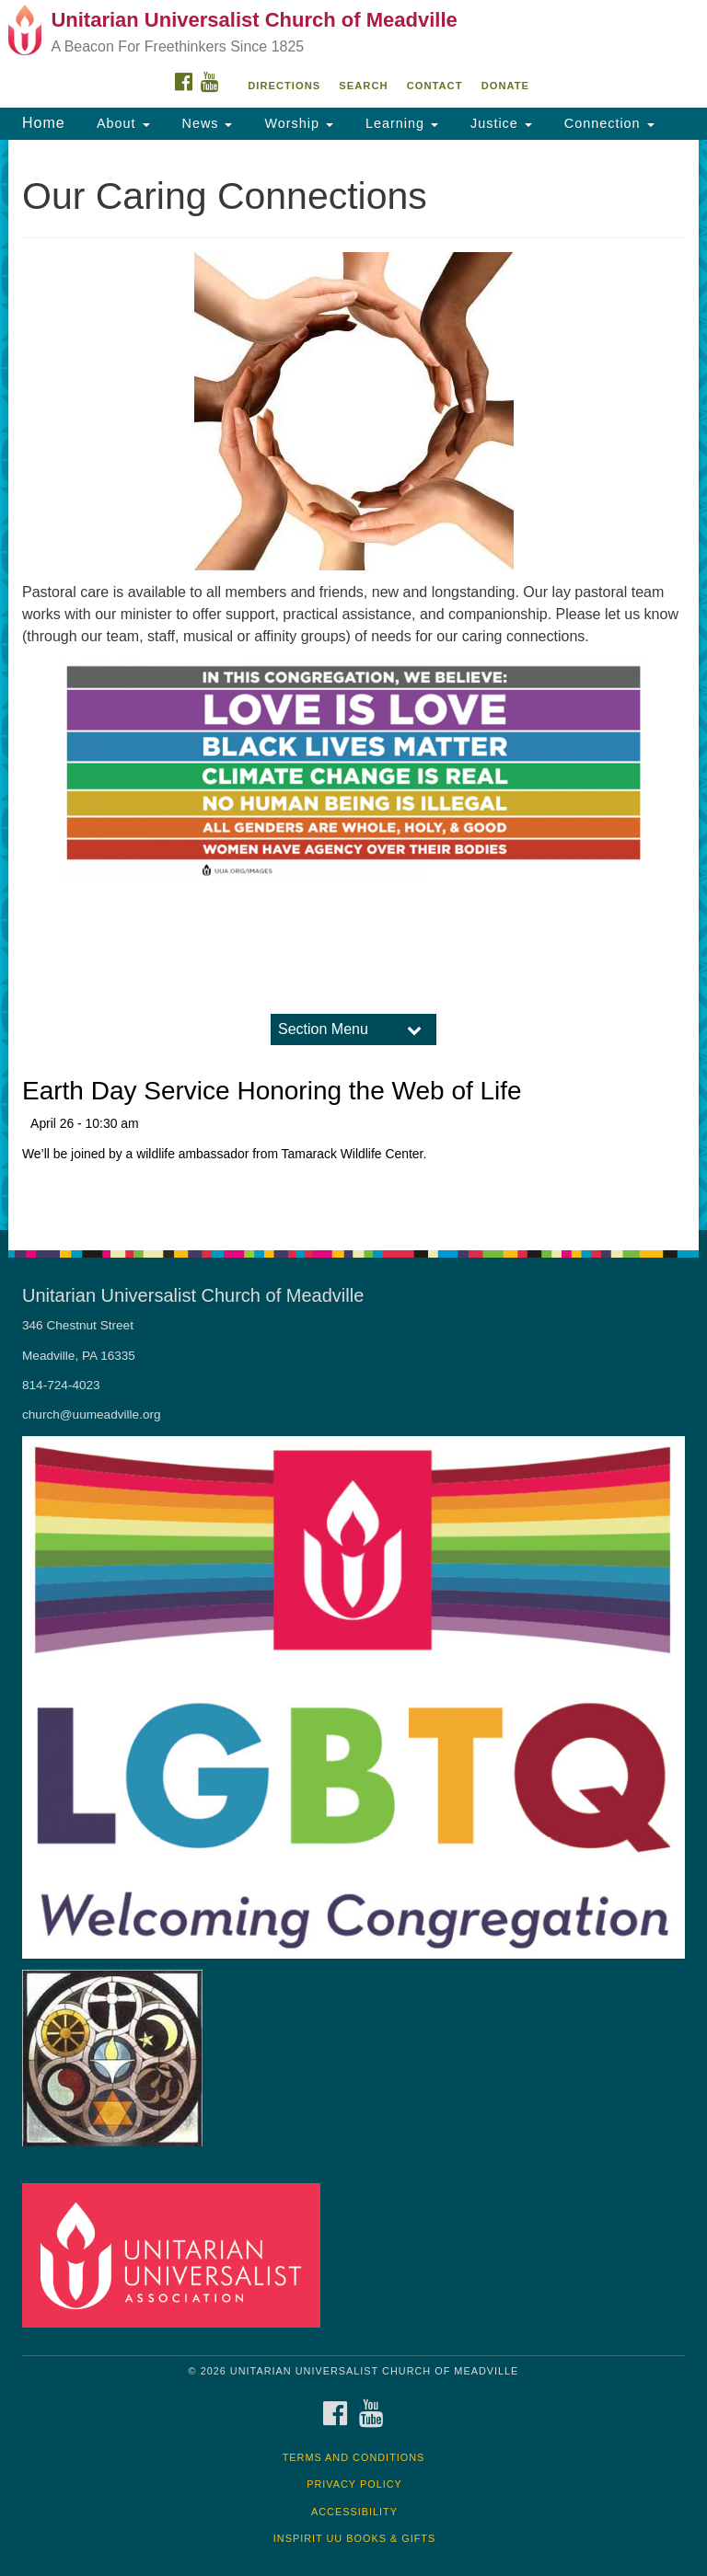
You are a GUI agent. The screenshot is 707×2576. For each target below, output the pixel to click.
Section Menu (323, 1029)
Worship (296, 123)
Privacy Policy (354, 2484)
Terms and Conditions (354, 2457)
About (121, 123)
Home (43, 123)
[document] (353, 685)
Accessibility (354, 2511)
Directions (284, 85)
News (205, 123)
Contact (435, 85)
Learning (399, 123)
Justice (499, 123)
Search (363, 85)
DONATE (505, 85)
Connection (607, 123)
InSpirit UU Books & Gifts (354, 2538)
